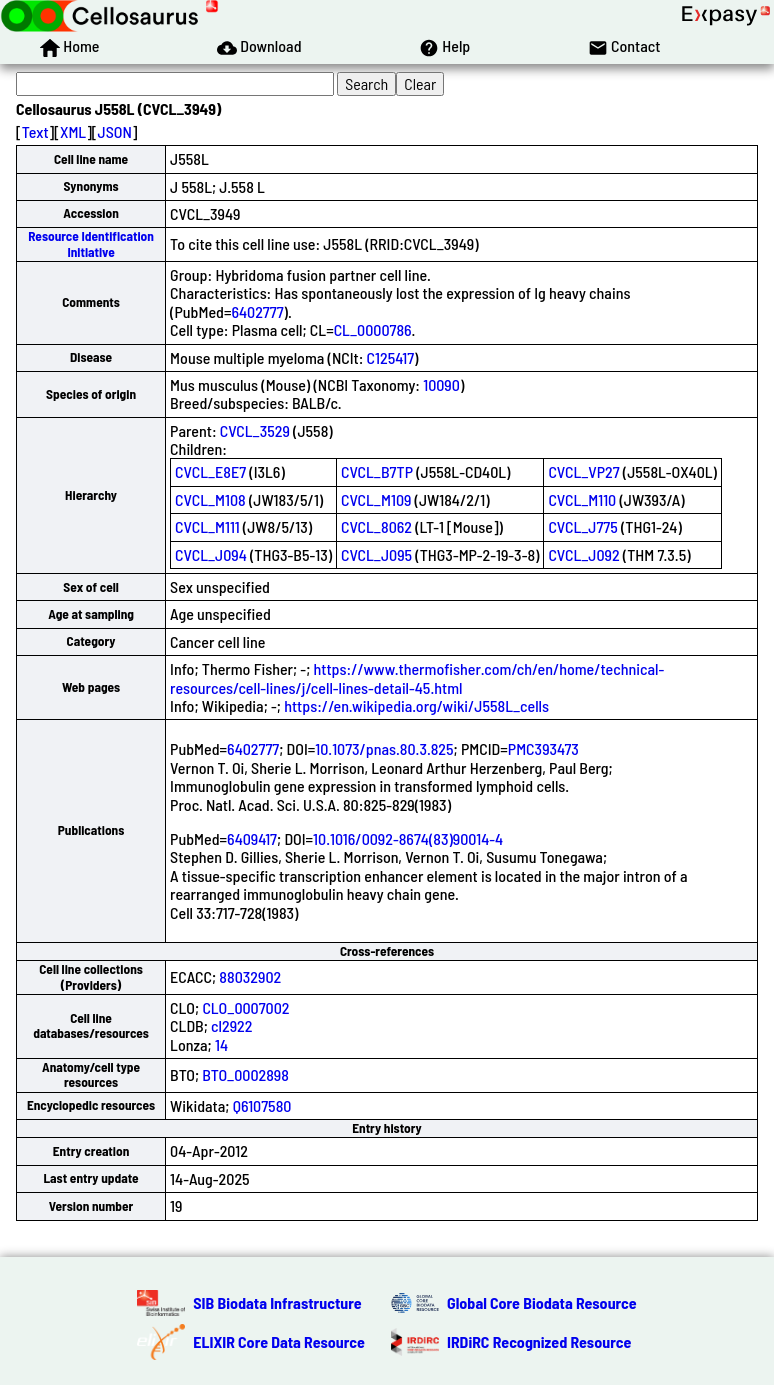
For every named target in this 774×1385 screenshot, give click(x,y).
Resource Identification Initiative (91, 243)
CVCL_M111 (207, 526)
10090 (441, 384)
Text (35, 131)
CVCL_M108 (210, 499)
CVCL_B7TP (377, 471)
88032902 (250, 976)
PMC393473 (543, 748)
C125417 (390, 357)
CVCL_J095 (376, 554)
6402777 (257, 311)
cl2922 (231, 1025)
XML (73, 131)
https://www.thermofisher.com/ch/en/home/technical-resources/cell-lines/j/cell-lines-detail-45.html (417, 677)
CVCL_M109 (376, 499)
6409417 (252, 838)
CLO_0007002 (245, 1007)
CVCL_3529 (255, 430)
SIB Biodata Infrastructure (277, 1302)
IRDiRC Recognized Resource (539, 1341)
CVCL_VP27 (583, 471)
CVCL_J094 (211, 554)
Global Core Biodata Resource (542, 1302)
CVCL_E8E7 (210, 471)
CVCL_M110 (582, 499)
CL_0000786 (373, 329)
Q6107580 (262, 1105)
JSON (115, 131)
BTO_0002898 (245, 1074)
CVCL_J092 (583, 554)
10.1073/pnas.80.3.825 (384, 748)
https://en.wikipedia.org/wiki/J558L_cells (416, 705)
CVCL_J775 (582, 526)
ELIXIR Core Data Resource (279, 1341)
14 (221, 1044)
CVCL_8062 (376, 526)
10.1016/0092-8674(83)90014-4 (408, 838)
